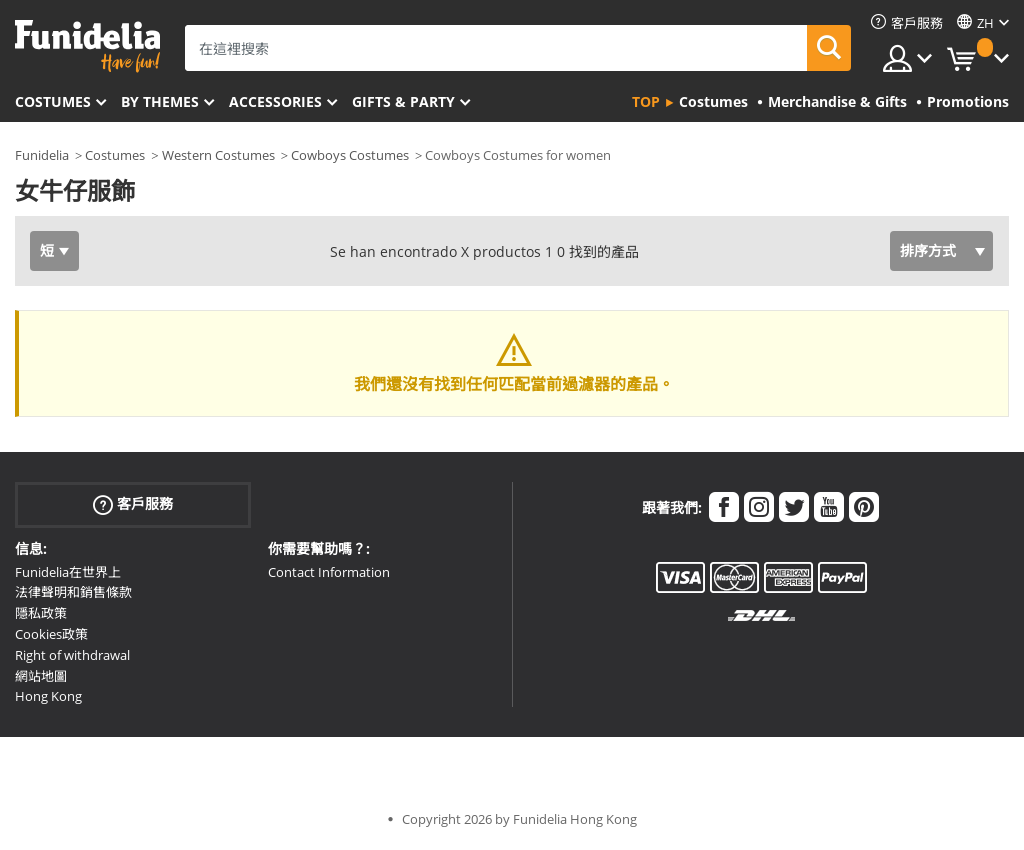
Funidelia (42, 155)
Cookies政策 (51, 634)
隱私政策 (41, 613)
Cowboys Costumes (350, 155)
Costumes (53, 101)
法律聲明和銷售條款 (73, 592)
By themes (160, 101)
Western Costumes (218, 155)
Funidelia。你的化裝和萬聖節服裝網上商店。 (87, 46)
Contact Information (329, 572)
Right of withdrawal (72, 655)
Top (646, 101)
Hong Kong (48, 696)
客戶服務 (133, 503)
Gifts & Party (403, 101)
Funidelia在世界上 (68, 572)
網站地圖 (41, 676)
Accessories (275, 101)
